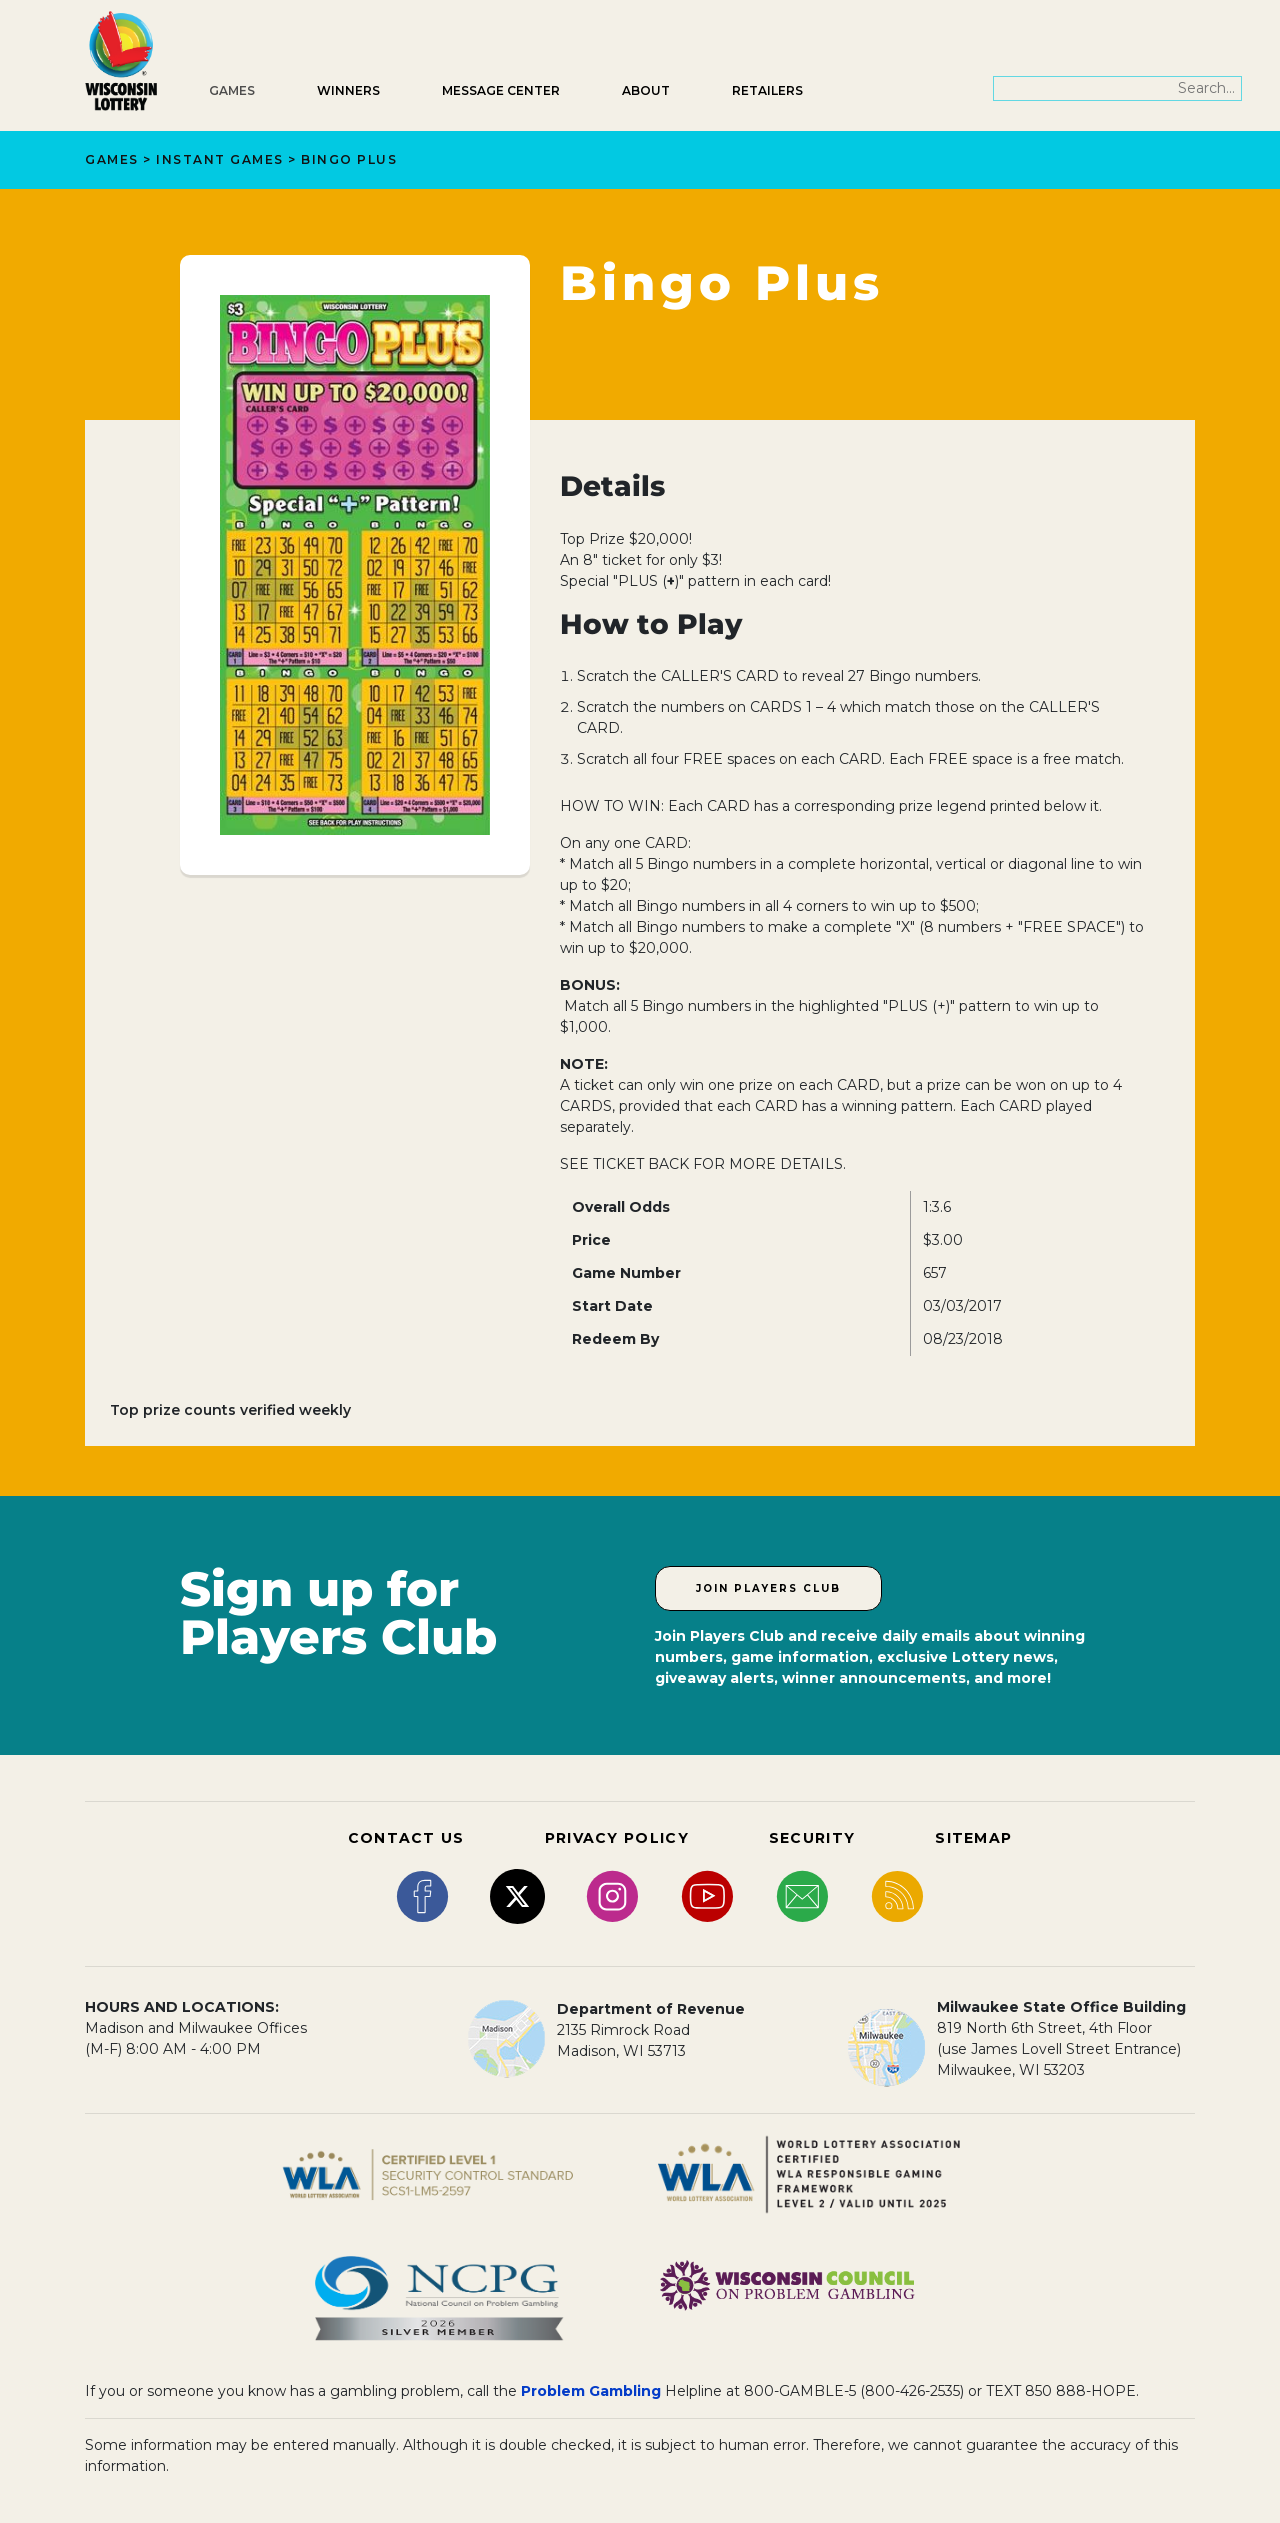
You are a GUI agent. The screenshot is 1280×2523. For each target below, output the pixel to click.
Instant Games (220, 159)
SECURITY (812, 1838)
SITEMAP (973, 1838)
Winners (348, 90)
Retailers (767, 90)
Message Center (501, 90)
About (646, 90)
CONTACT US (406, 1838)
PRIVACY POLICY (617, 1838)
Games (232, 90)
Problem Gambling (591, 2391)
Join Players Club (768, 1588)
